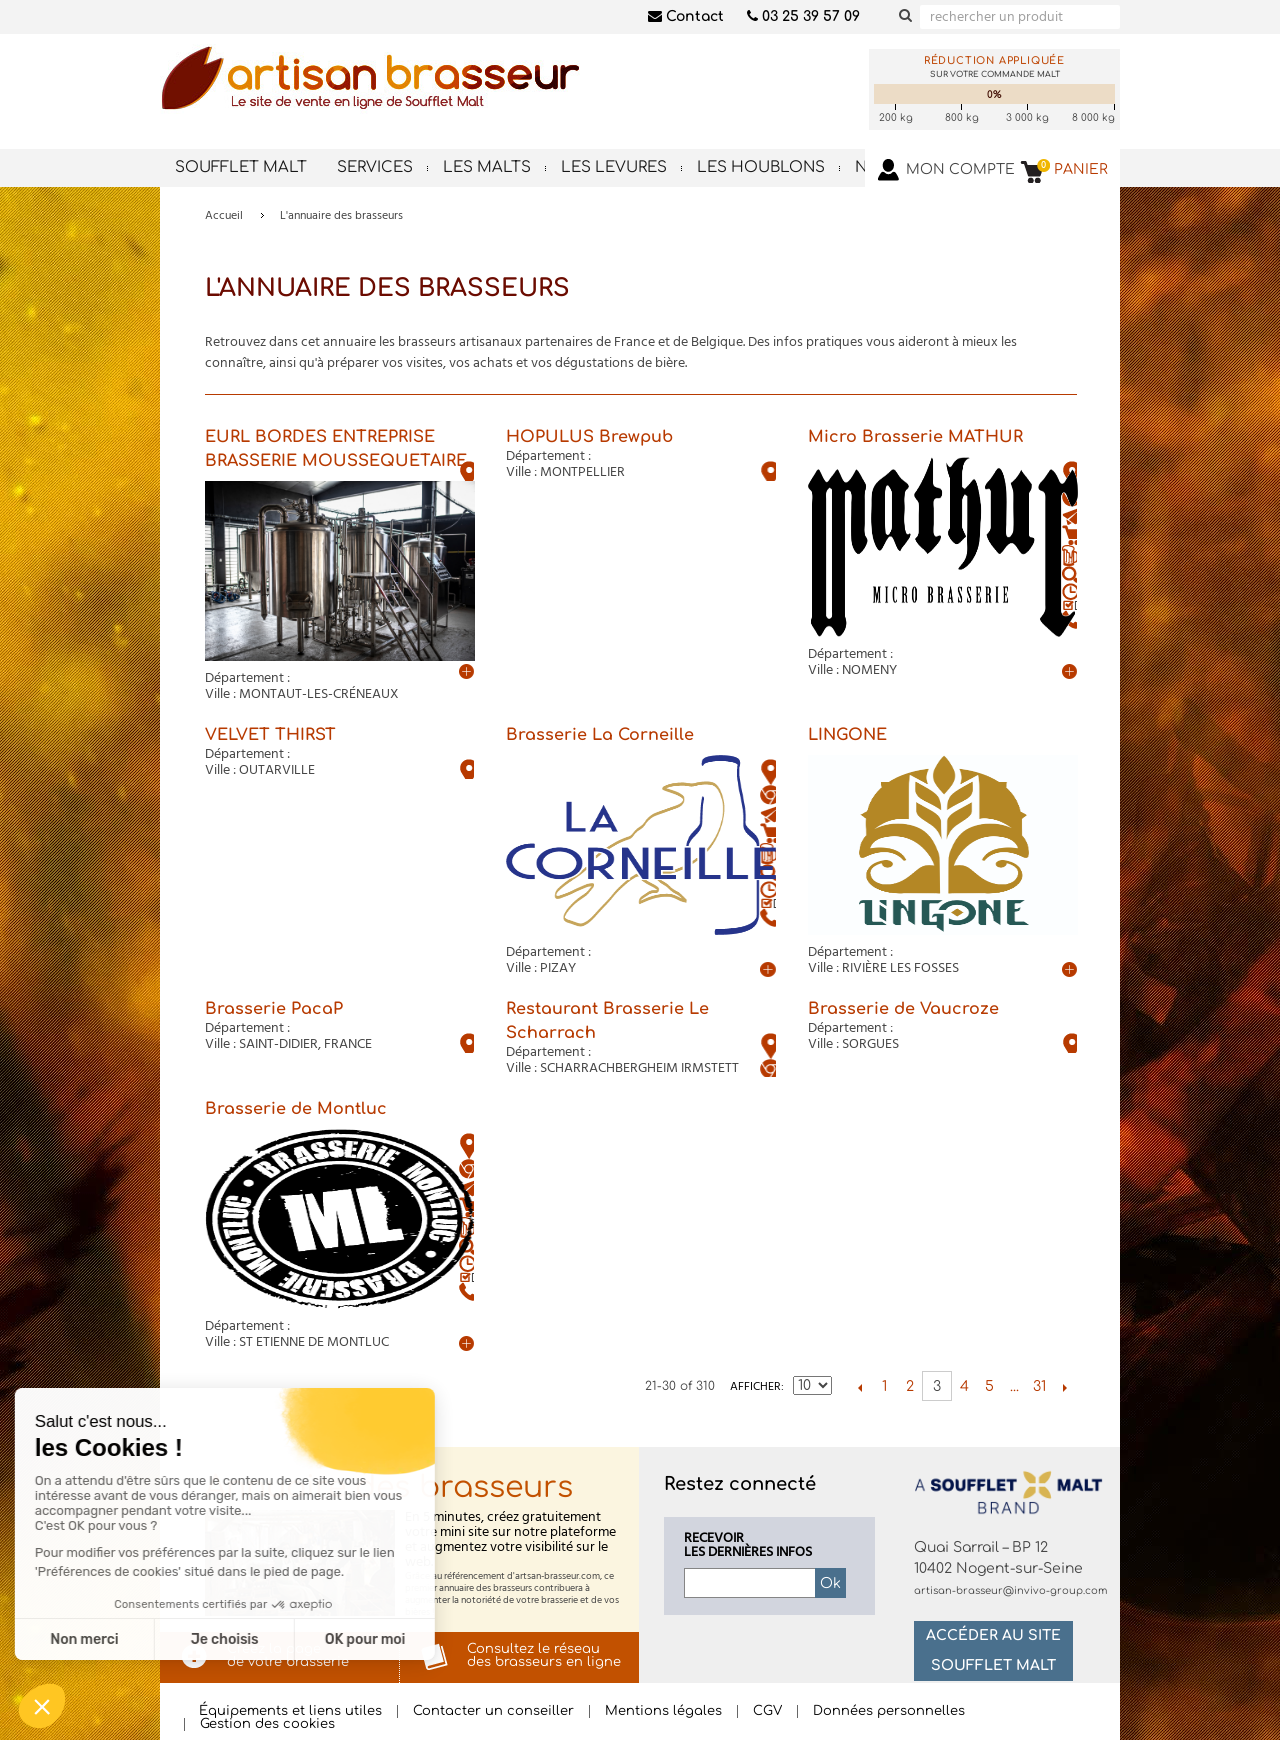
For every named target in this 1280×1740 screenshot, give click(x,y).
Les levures (614, 167)
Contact (686, 16)
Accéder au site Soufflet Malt (993, 1650)
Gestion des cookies (267, 1724)
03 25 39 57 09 (803, 16)
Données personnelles (889, 1711)
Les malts (487, 167)
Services (375, 167)
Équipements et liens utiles (290, 1711)
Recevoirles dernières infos (748, 1546)
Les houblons (761, 167)
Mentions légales (663, 1711)
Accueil (224, 216)
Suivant (1064, 1387)
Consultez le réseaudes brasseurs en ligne (544, 1655)
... (1014, 1386)
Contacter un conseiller (493, 1711)
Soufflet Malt (241, 167)
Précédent (859, 1387)
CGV (767, 1711)
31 (1039, 1386)
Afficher (755, 1387)
